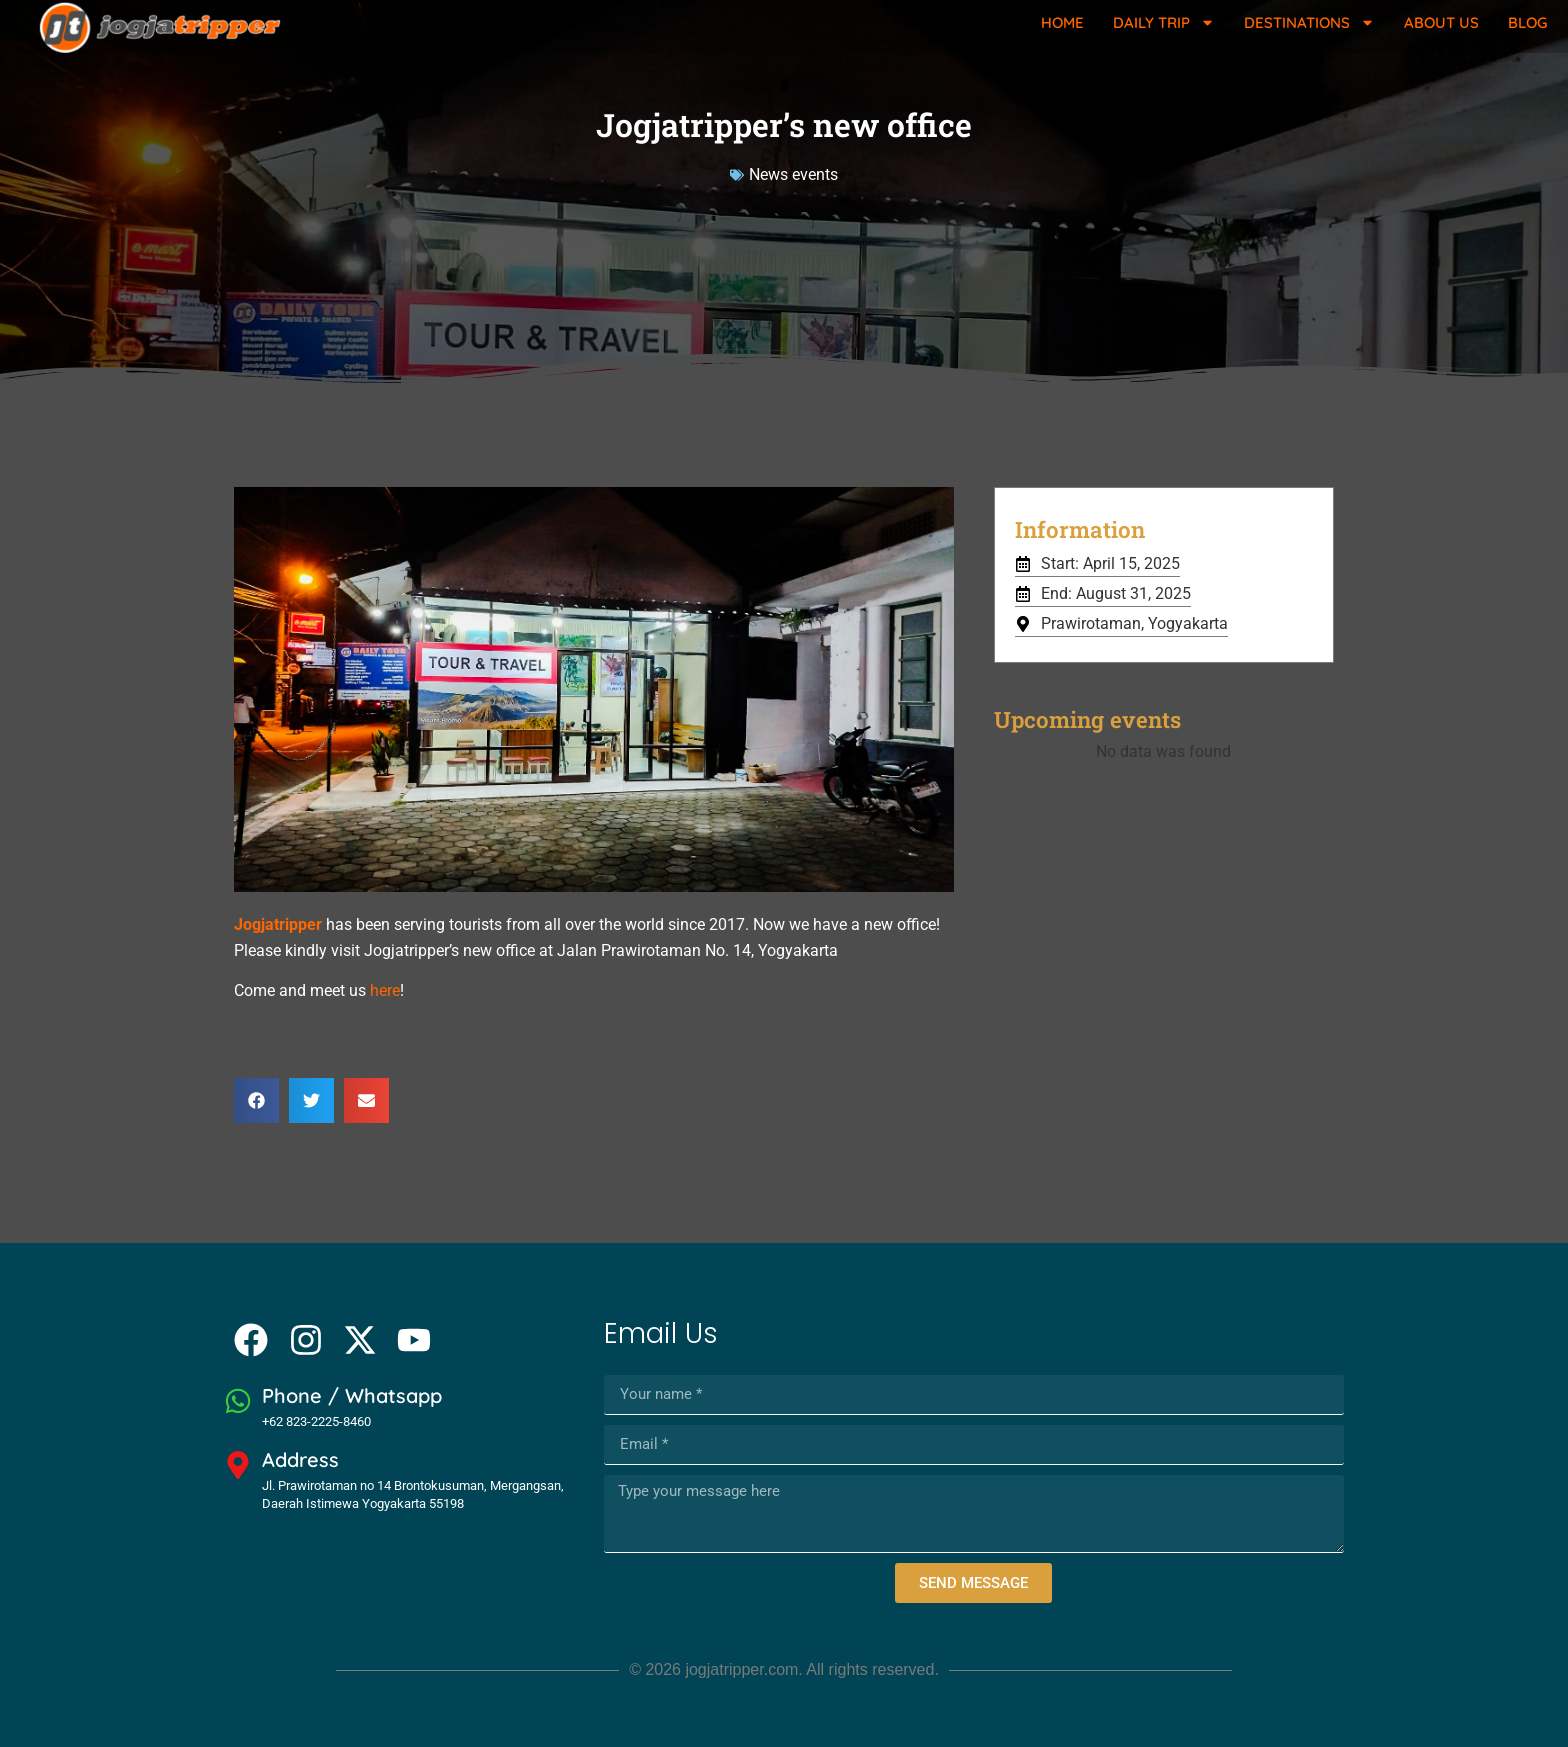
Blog (1527, 22)
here (385, 990)
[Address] (238, 1465)
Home (1062, 22)
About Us (1441, 22)
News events (793, 174)
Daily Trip (1164, 22)
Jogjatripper (278, 924)
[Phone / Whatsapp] (238, 1401)
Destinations (1309, 22)
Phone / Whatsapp (352, 1395)
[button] (256, 1100)
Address (300, 1459)
